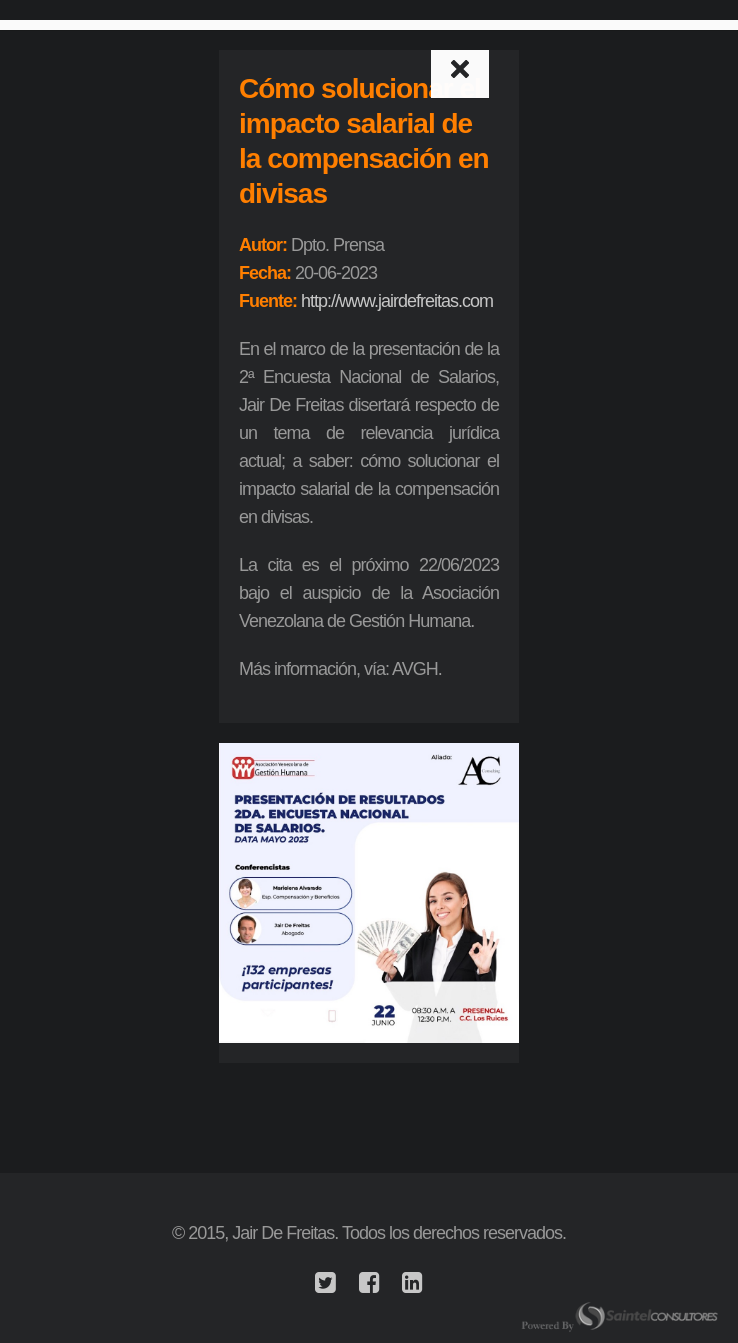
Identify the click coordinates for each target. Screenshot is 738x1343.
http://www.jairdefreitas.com (397, 301)
